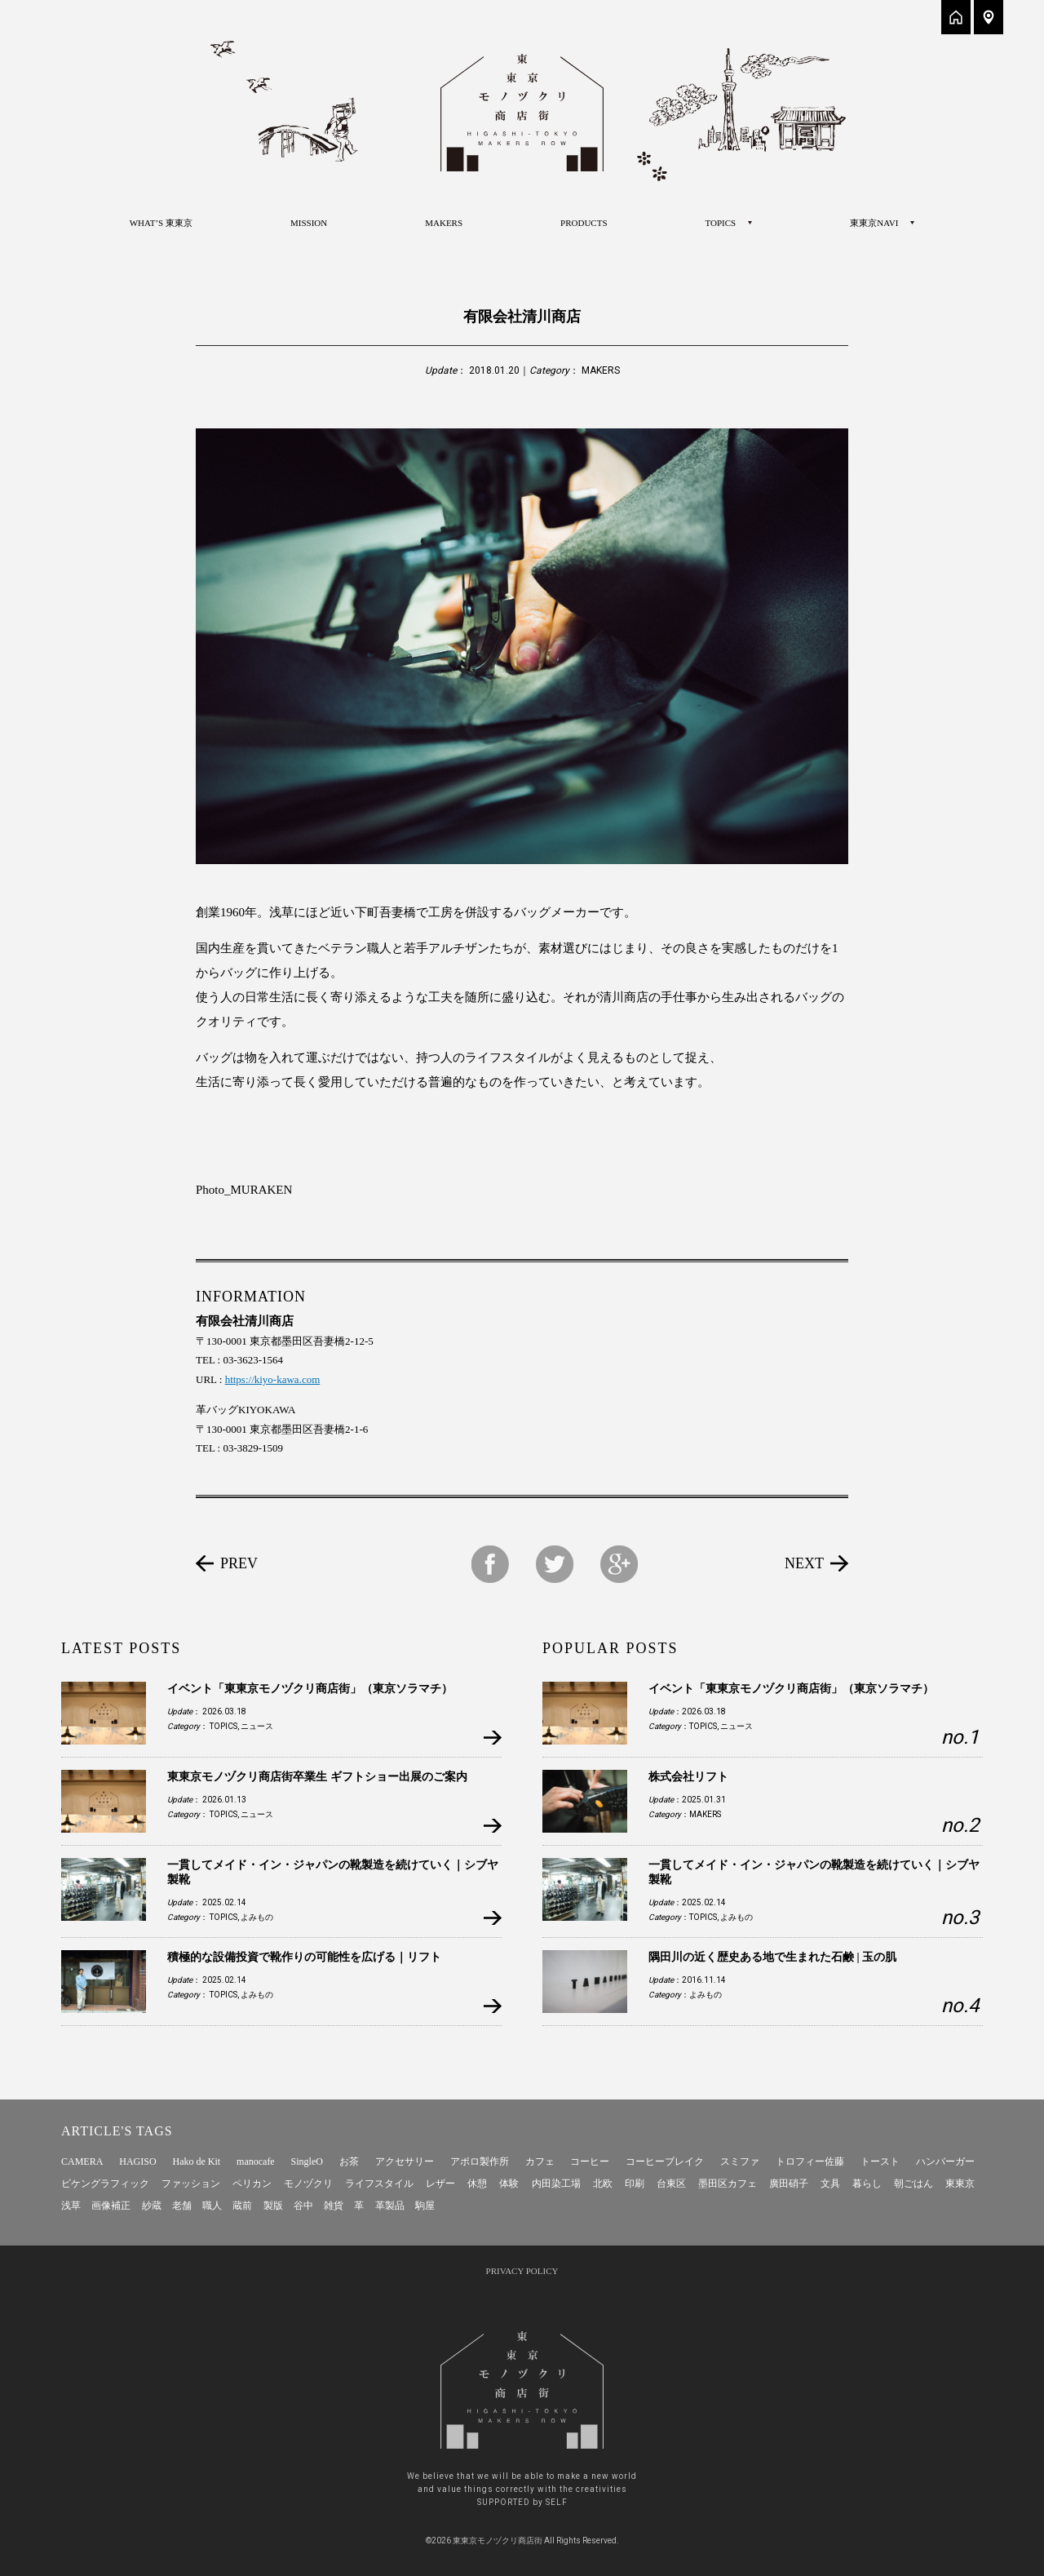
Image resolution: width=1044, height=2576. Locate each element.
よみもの (257, 1917)
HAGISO (137, 2161)
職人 (212, 2205)
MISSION (308, 223)
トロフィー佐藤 (810, 2161)
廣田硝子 (788, 2183)
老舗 (182, 2205)
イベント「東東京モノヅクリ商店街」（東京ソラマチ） (310, 1689)
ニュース (257, 1726)
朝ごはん (913, 2183)
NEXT (804, 1563)
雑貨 (333, 2205)
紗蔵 (151, 2205)
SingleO (307, 2161)
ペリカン (252, 2183)
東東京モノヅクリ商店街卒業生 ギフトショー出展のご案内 (317, 1777)
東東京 (960, 2183)
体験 (509, 2183)
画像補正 (110, 2205)
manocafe (256, 2161)
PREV (239, 1563)
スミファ (739, 2161)
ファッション (190, 2183)
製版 (273, 2205)
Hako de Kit (197, 2161)
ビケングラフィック (105, 2183)
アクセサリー (404, 2161)
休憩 (477, 2183)
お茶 (349, 2161)
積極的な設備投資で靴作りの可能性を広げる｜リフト (304, 1957)
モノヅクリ (308, 2183)
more (492, 1738)
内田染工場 (556, 2183)
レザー (440, 2183)
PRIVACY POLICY (522, 2271)
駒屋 (425, 2205)
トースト (880, 2161)
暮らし (867, 2183)
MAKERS (443, 223)
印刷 (634, 2183)
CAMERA (82, 2161)
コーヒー (589, 2161)
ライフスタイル (379, 2183)
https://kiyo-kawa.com (273, 1379)
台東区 (671, 2183)
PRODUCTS (583, 223)
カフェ (540, 2161)
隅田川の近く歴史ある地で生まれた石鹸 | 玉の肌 (772, 1957)
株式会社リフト (688, 1777)
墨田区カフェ (727, 2183)
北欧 (603, 2183)
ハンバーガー (945, 2161)
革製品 (390, 2205)
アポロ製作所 (479, 2161)
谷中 (303, 2205)
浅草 (71, 2205)
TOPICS (223, 1726)
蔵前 (242, 2205)
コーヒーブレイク (665, 2161)
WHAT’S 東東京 (161, 223)
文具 (830, 2183)
